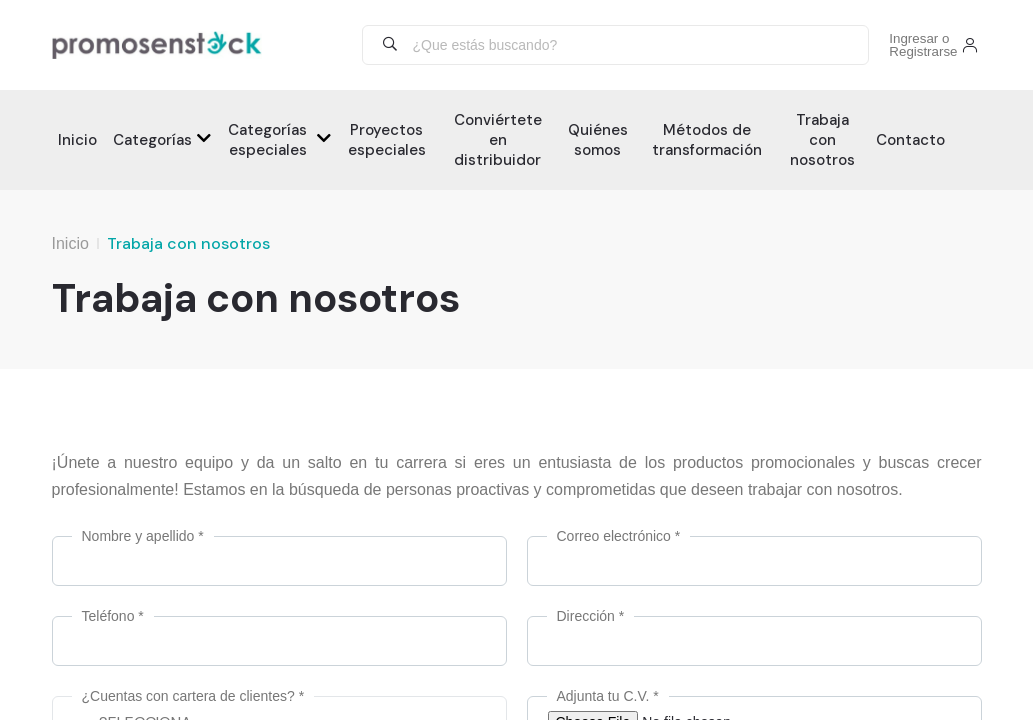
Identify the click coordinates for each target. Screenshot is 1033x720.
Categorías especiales (267, 140)
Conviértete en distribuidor (498, 140)
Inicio (77, 140)
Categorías (152, 140)
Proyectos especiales (387, 140)
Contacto (910, 140)
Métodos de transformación (707, 140)
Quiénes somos (598, 140)
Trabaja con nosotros (822, 140)
